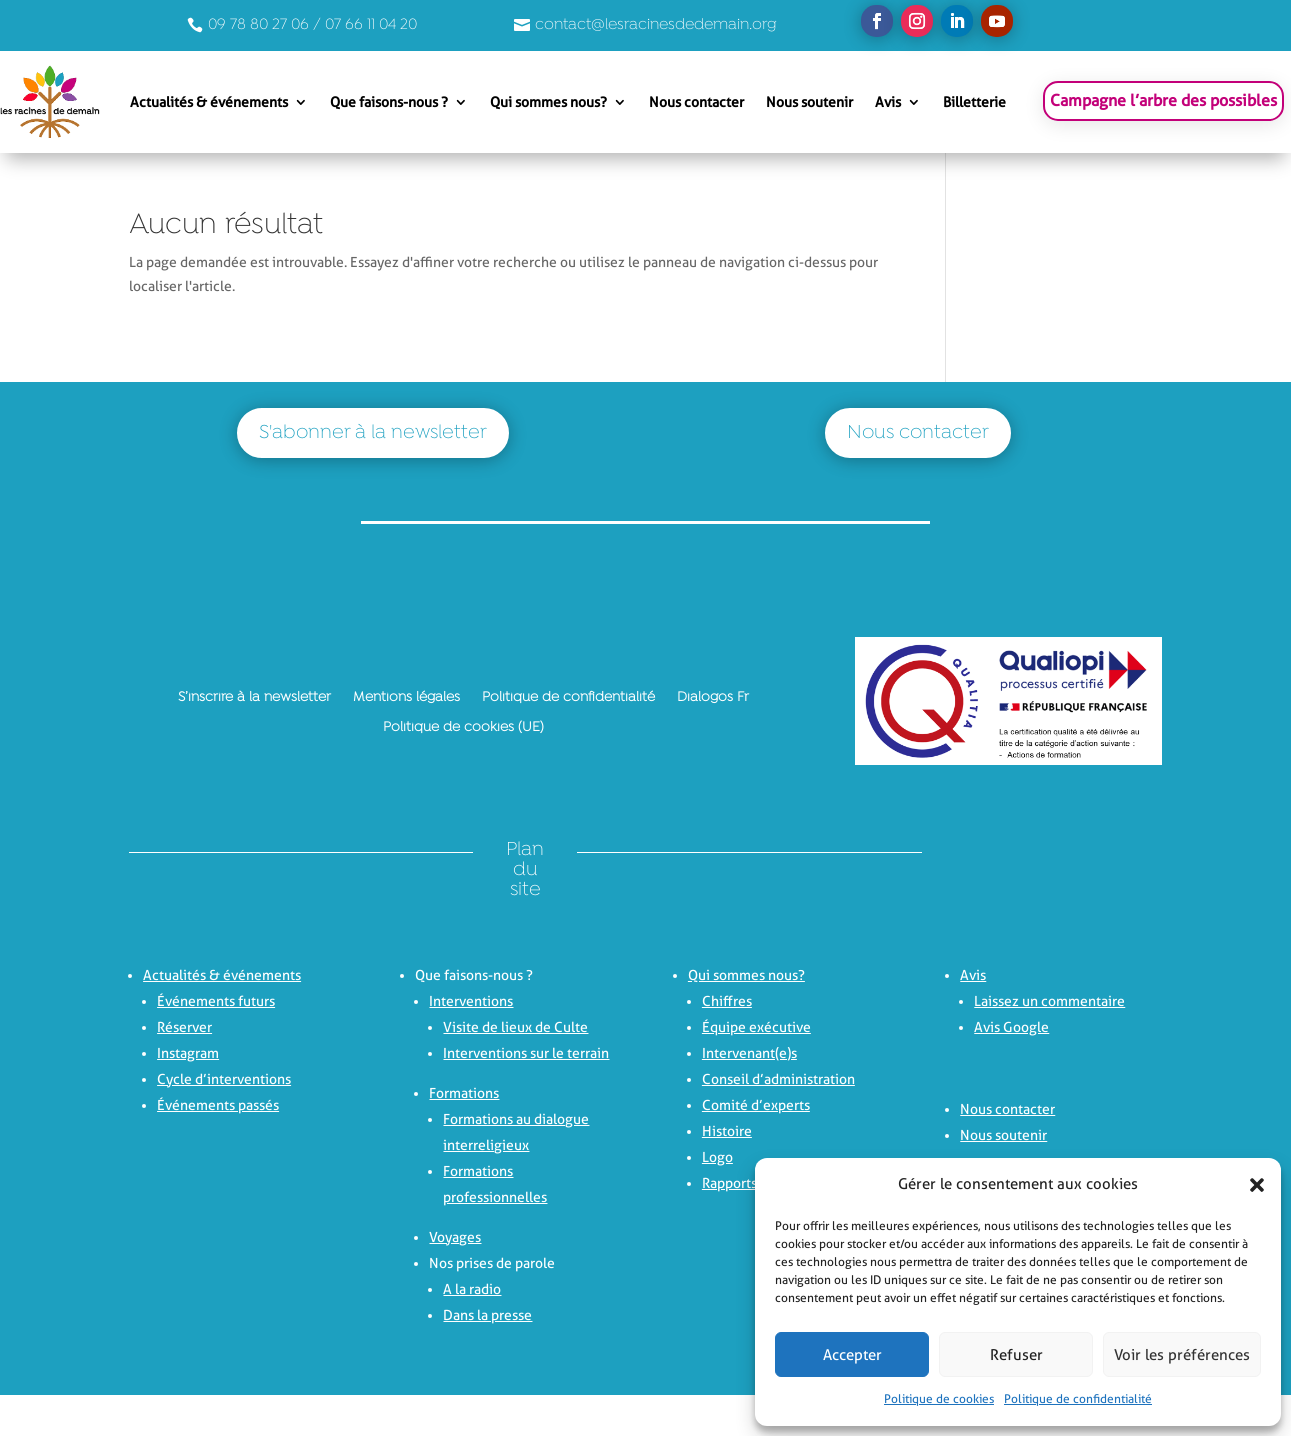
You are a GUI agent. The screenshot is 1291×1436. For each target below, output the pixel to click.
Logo (717, 1157)
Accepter (852, 1355)
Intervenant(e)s (749, 1053)
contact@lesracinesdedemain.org (656, 25)
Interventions (471, 1001)
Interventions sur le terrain (526, 1053)
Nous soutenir (809, 102)
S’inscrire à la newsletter (254, 697)
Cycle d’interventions (224, 1079)
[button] (1251, 1185)
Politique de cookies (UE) (463, 727)
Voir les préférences (1182, 1355)
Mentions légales (406, 697)
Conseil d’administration (778, 1079)
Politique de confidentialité (1078, 1398)
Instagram (188, 1053)
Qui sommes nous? (548, 102)
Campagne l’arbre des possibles (1163, 100)
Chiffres (727, 1001)
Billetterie (974, 102)
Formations (464, 1093)
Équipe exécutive (756, 1027)
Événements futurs (216, 1001)
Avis (888, 102)
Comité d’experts (756, 1105)
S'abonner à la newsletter (373, 433)
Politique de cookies (939, 1398)
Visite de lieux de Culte (515, 1027)
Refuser (1016, 1355)
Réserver (184, 1027)
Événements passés (218, 1105)
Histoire (727, 1131)
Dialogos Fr (713, 697)
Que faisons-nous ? (389, 102)
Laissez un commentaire (1049, 1001)
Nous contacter (696, 102)
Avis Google (1011, 1027)
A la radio (472, 1289)
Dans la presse (487, 1315)
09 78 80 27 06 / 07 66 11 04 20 (312, 25)
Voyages (455, 1237)
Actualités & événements (209, 102)
